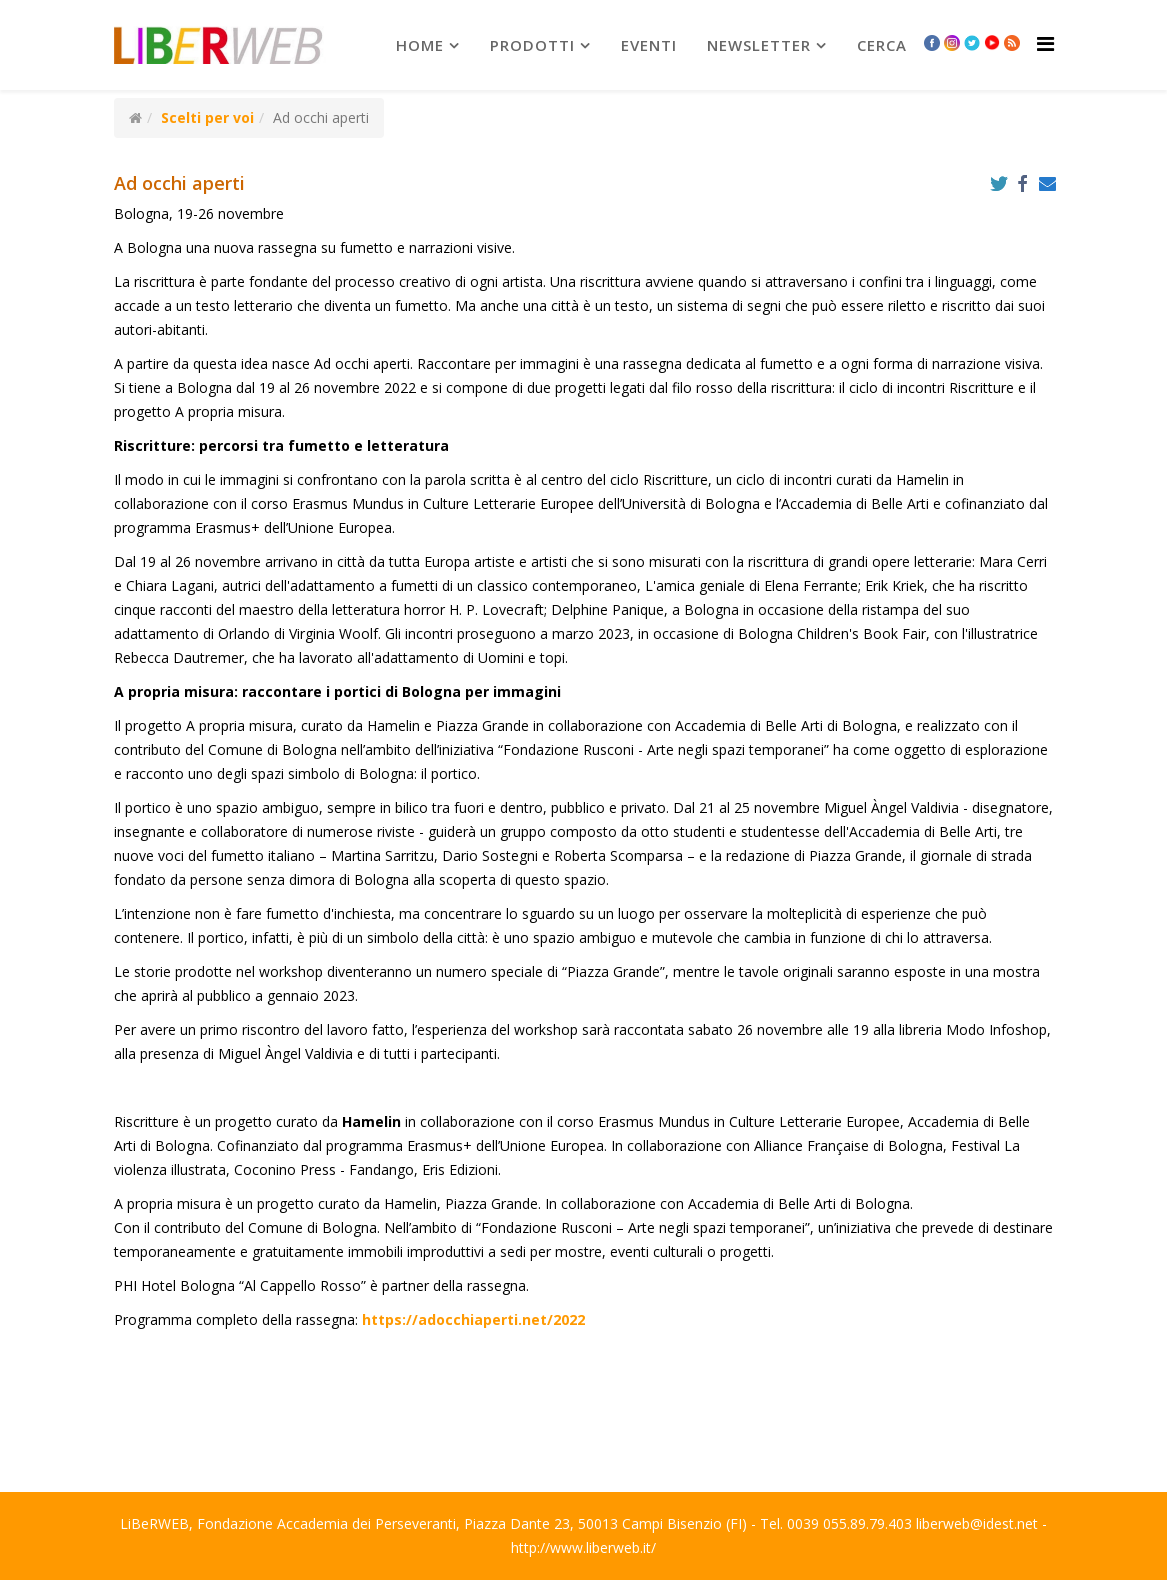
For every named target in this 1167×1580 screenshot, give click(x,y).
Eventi (649, 45)
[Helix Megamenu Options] (1045, 43)
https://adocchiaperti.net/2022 (471, 1319)
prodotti (532, 45)
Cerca (882, 45)
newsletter (759, 45)
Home (420, 45)
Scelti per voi (207, 117)
